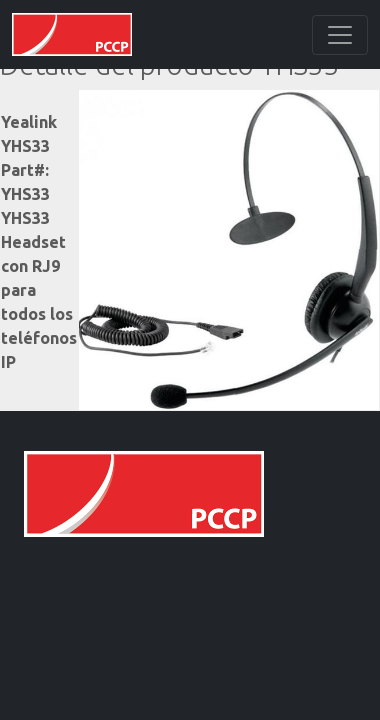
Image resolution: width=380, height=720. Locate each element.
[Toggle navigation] (340, 35)
